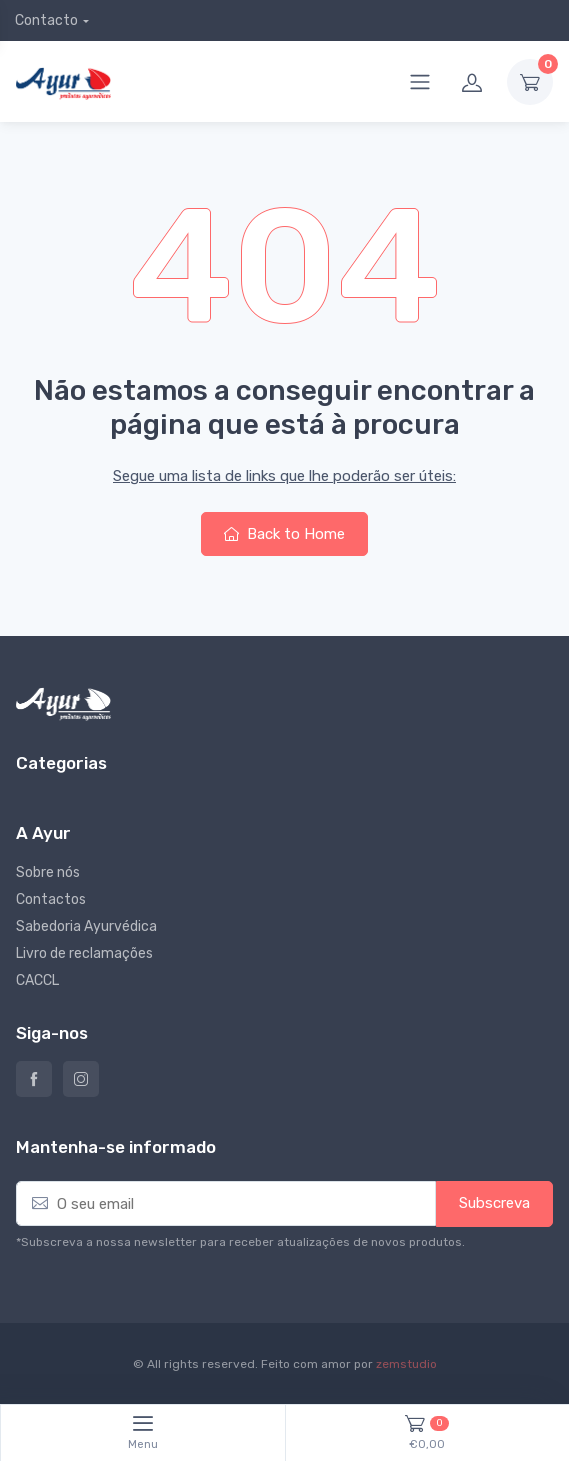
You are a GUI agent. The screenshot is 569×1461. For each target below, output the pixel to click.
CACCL (37, 980)
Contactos (51, 899)
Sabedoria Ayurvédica (86, 926)
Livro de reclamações (84, 953)
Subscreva (494, 1203)
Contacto (46, 20)
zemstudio (406, 1364)
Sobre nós (48, 872)
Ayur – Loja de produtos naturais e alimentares (34, 1079)
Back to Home (284, 534)
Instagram (81, 1079)
